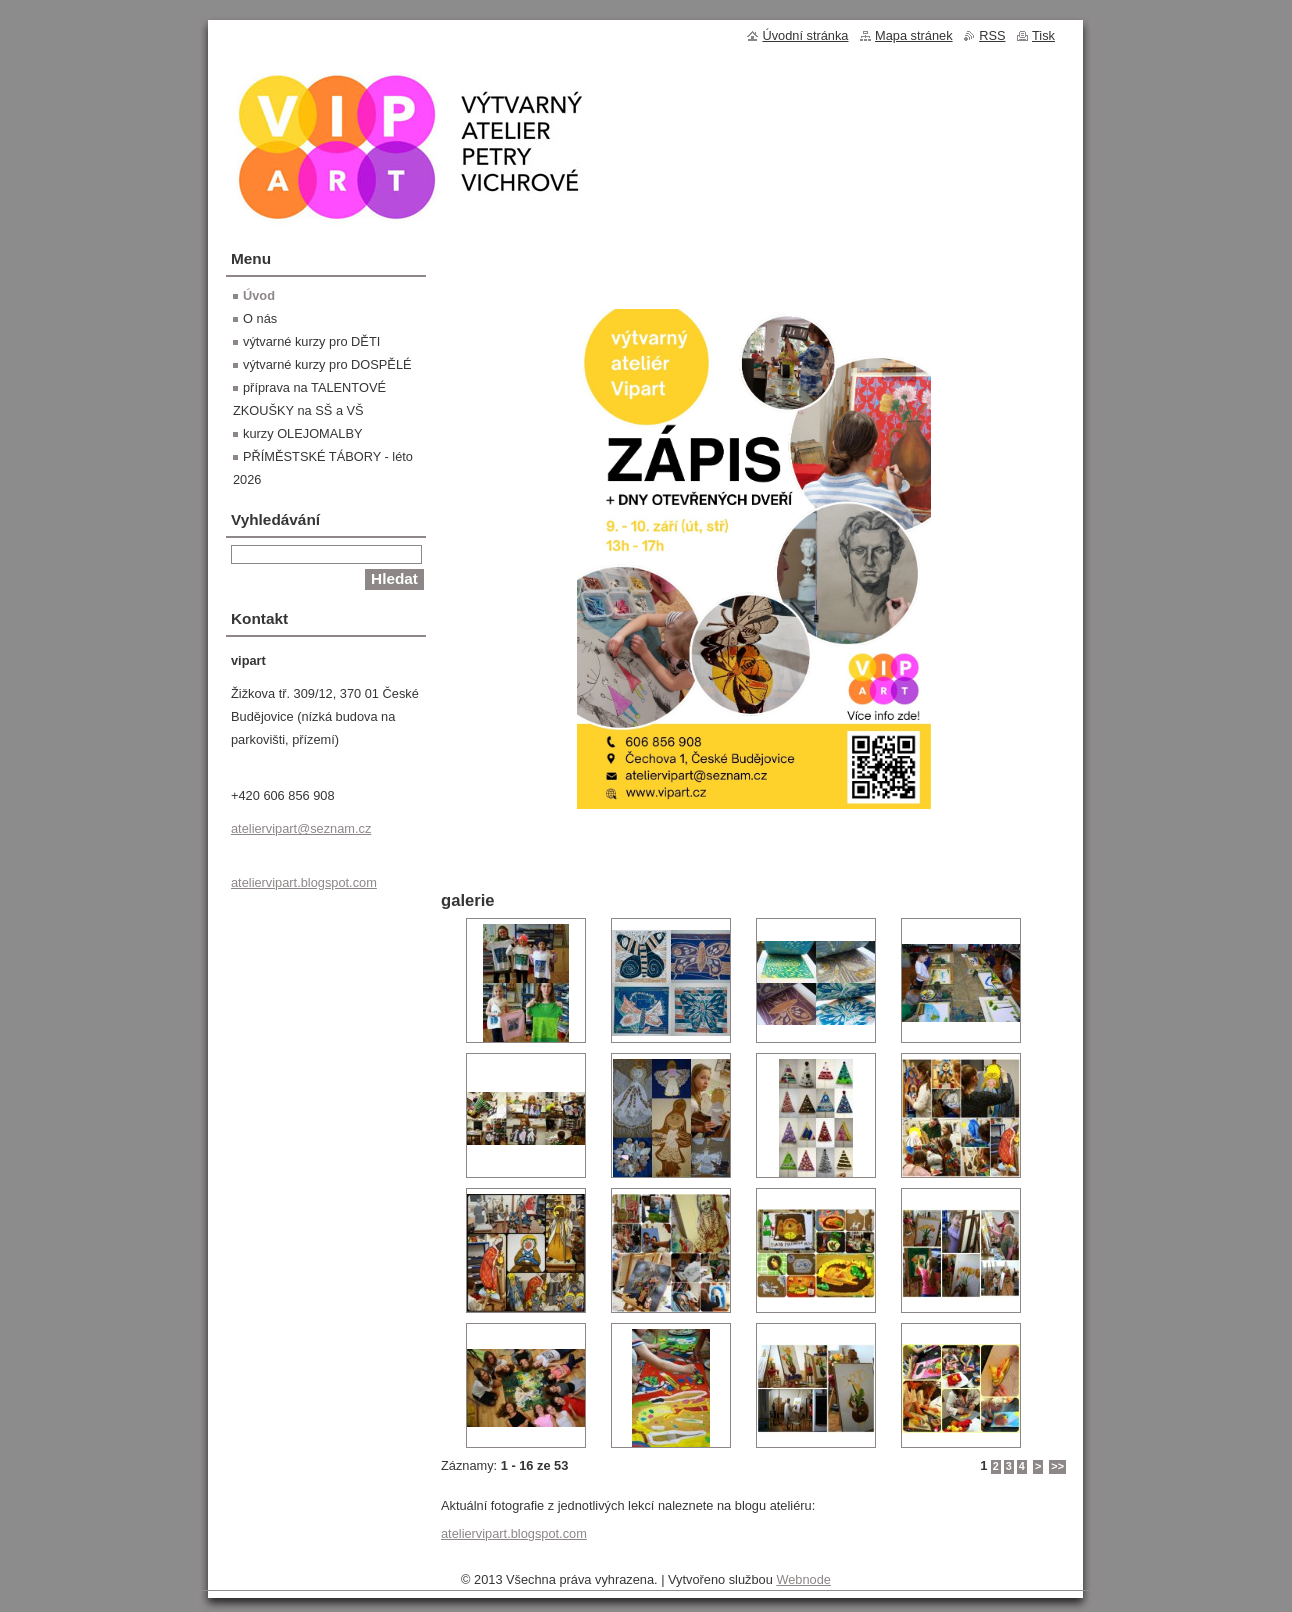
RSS (992, 35)
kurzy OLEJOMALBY (302, 433)
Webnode (803, 1579)
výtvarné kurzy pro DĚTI (311, 341)
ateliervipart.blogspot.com (514, 1533)
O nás (260, 318)
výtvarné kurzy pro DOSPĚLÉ (327, 364)
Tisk (1043, 35)
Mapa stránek (914, 35)
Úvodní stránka (805, 35)
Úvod (259, 295)
